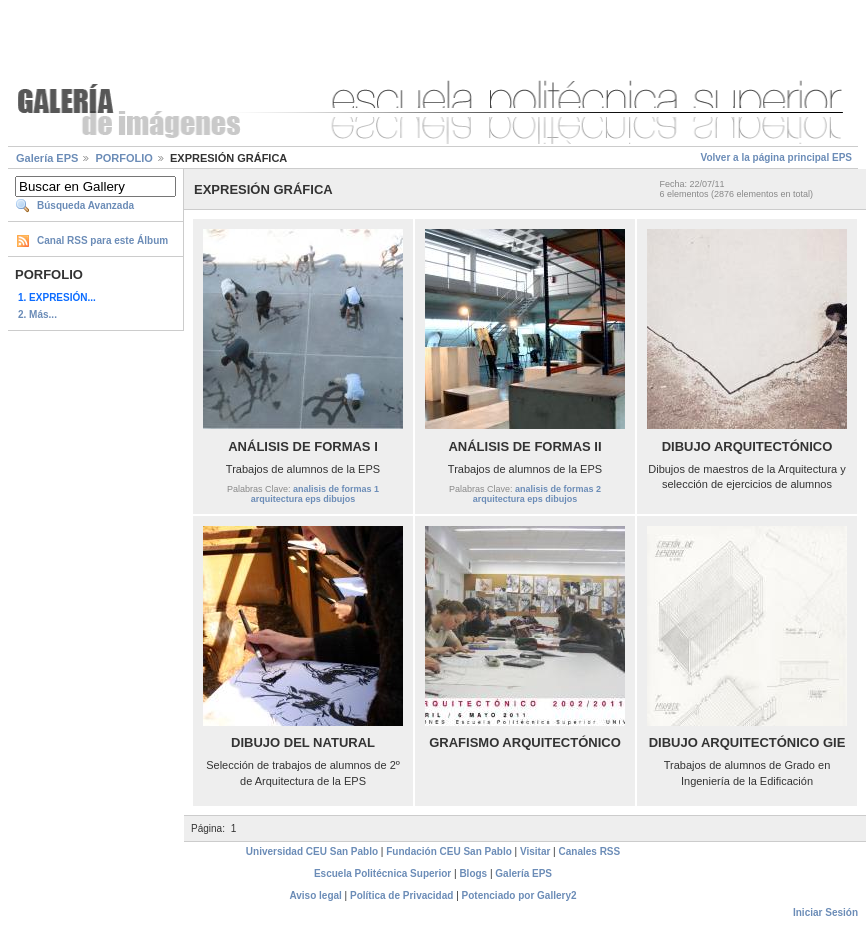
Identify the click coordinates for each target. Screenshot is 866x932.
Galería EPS (47, 158)
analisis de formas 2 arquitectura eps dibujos (537, 494)
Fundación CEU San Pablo (449, 851)
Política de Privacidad (401, 895)
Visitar (535, 851)
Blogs (473, 873)
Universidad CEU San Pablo (312, 851)
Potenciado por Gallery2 (519, 895)
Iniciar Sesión (825, 912)
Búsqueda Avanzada (85, 205)
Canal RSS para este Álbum (102, 240)
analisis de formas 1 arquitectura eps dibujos (315, 494)
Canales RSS (590, 851)
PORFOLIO (123, 158)
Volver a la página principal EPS (776, 157)
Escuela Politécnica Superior (382, 873)
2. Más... (37, 314)
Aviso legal (315, 895)
